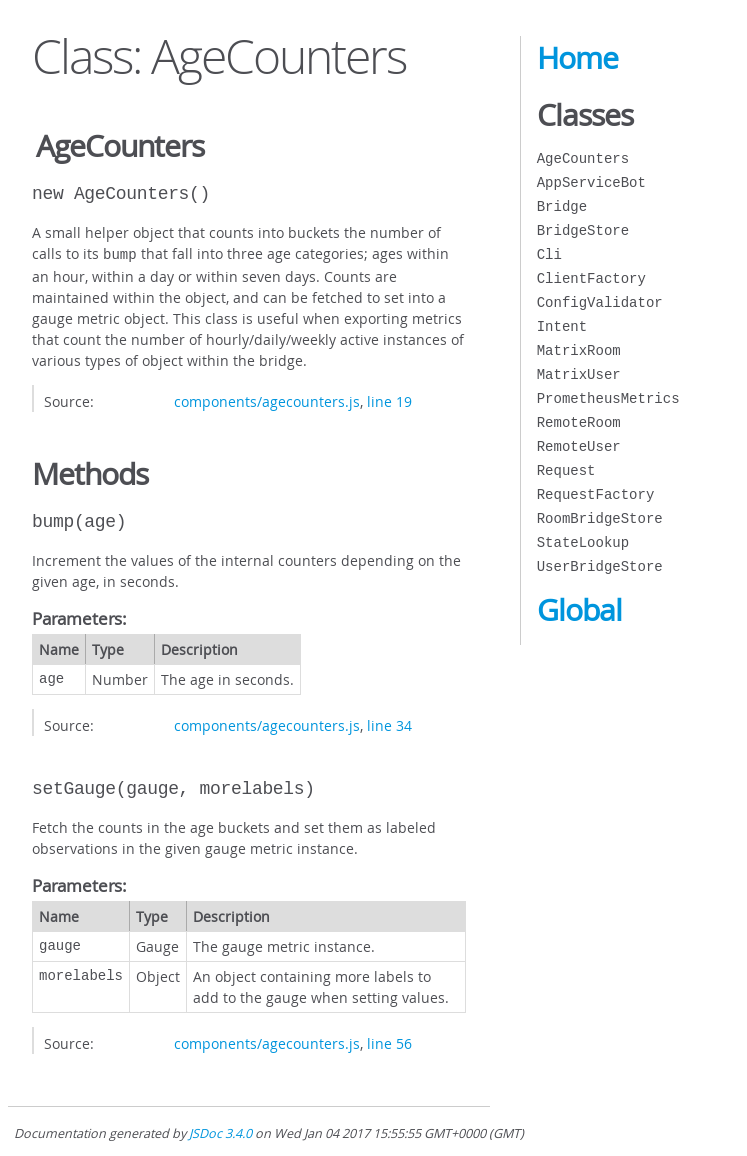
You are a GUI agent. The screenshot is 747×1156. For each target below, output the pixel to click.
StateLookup (583, 542)
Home (577, 58)
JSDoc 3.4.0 (220, 1131)
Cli (549, 254)
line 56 (389, 1041)
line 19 (389, 399)
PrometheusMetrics (608, 398)
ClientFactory (591, 278)
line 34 (389, 723)
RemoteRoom (579, 422)
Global (579, 610)
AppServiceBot (591, 182)
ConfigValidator (600, 302)
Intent (562, 326)
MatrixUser (579, 374)
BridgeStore (583, 230)
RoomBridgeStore (600, 518)
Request (566, 470)
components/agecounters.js (267, 399)
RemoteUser (579, 446)
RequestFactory (596, 494)
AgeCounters (583, 158)
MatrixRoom (579, 350)
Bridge (562, 206)
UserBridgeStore (600, 566)
